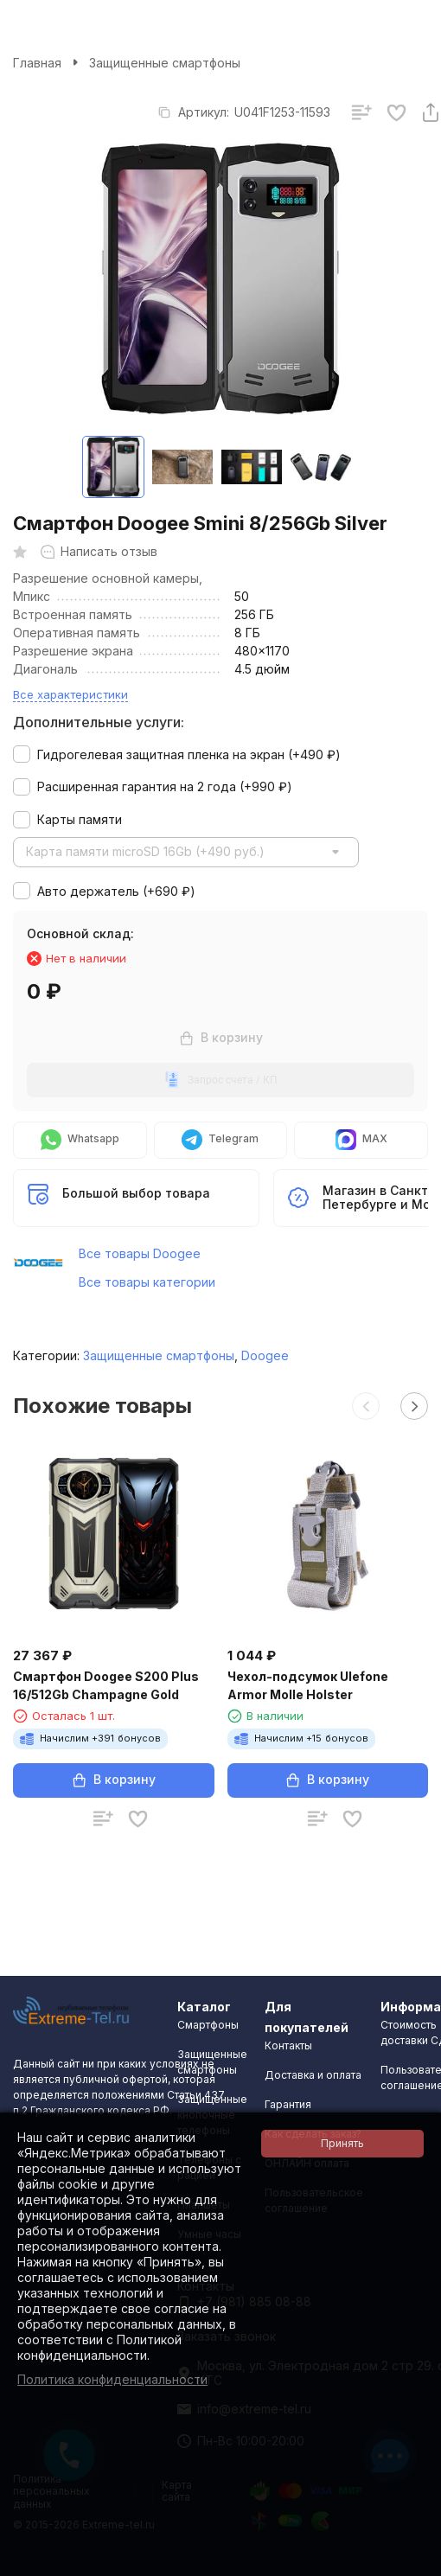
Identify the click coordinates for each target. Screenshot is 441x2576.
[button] (366, 1406)
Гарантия (288, 2104)
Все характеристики (70, 694)
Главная (37, 62)
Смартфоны (208, 2024)
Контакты (288, 2045)
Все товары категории (147, 1282)
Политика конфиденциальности (112, 2379)
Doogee (265, 1355)
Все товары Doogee (140, 1253)
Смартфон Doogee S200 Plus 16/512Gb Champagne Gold (106, 1685)
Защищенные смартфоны (164, 62)
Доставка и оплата (313, 2074)
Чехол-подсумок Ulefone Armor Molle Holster (307, 1685)
